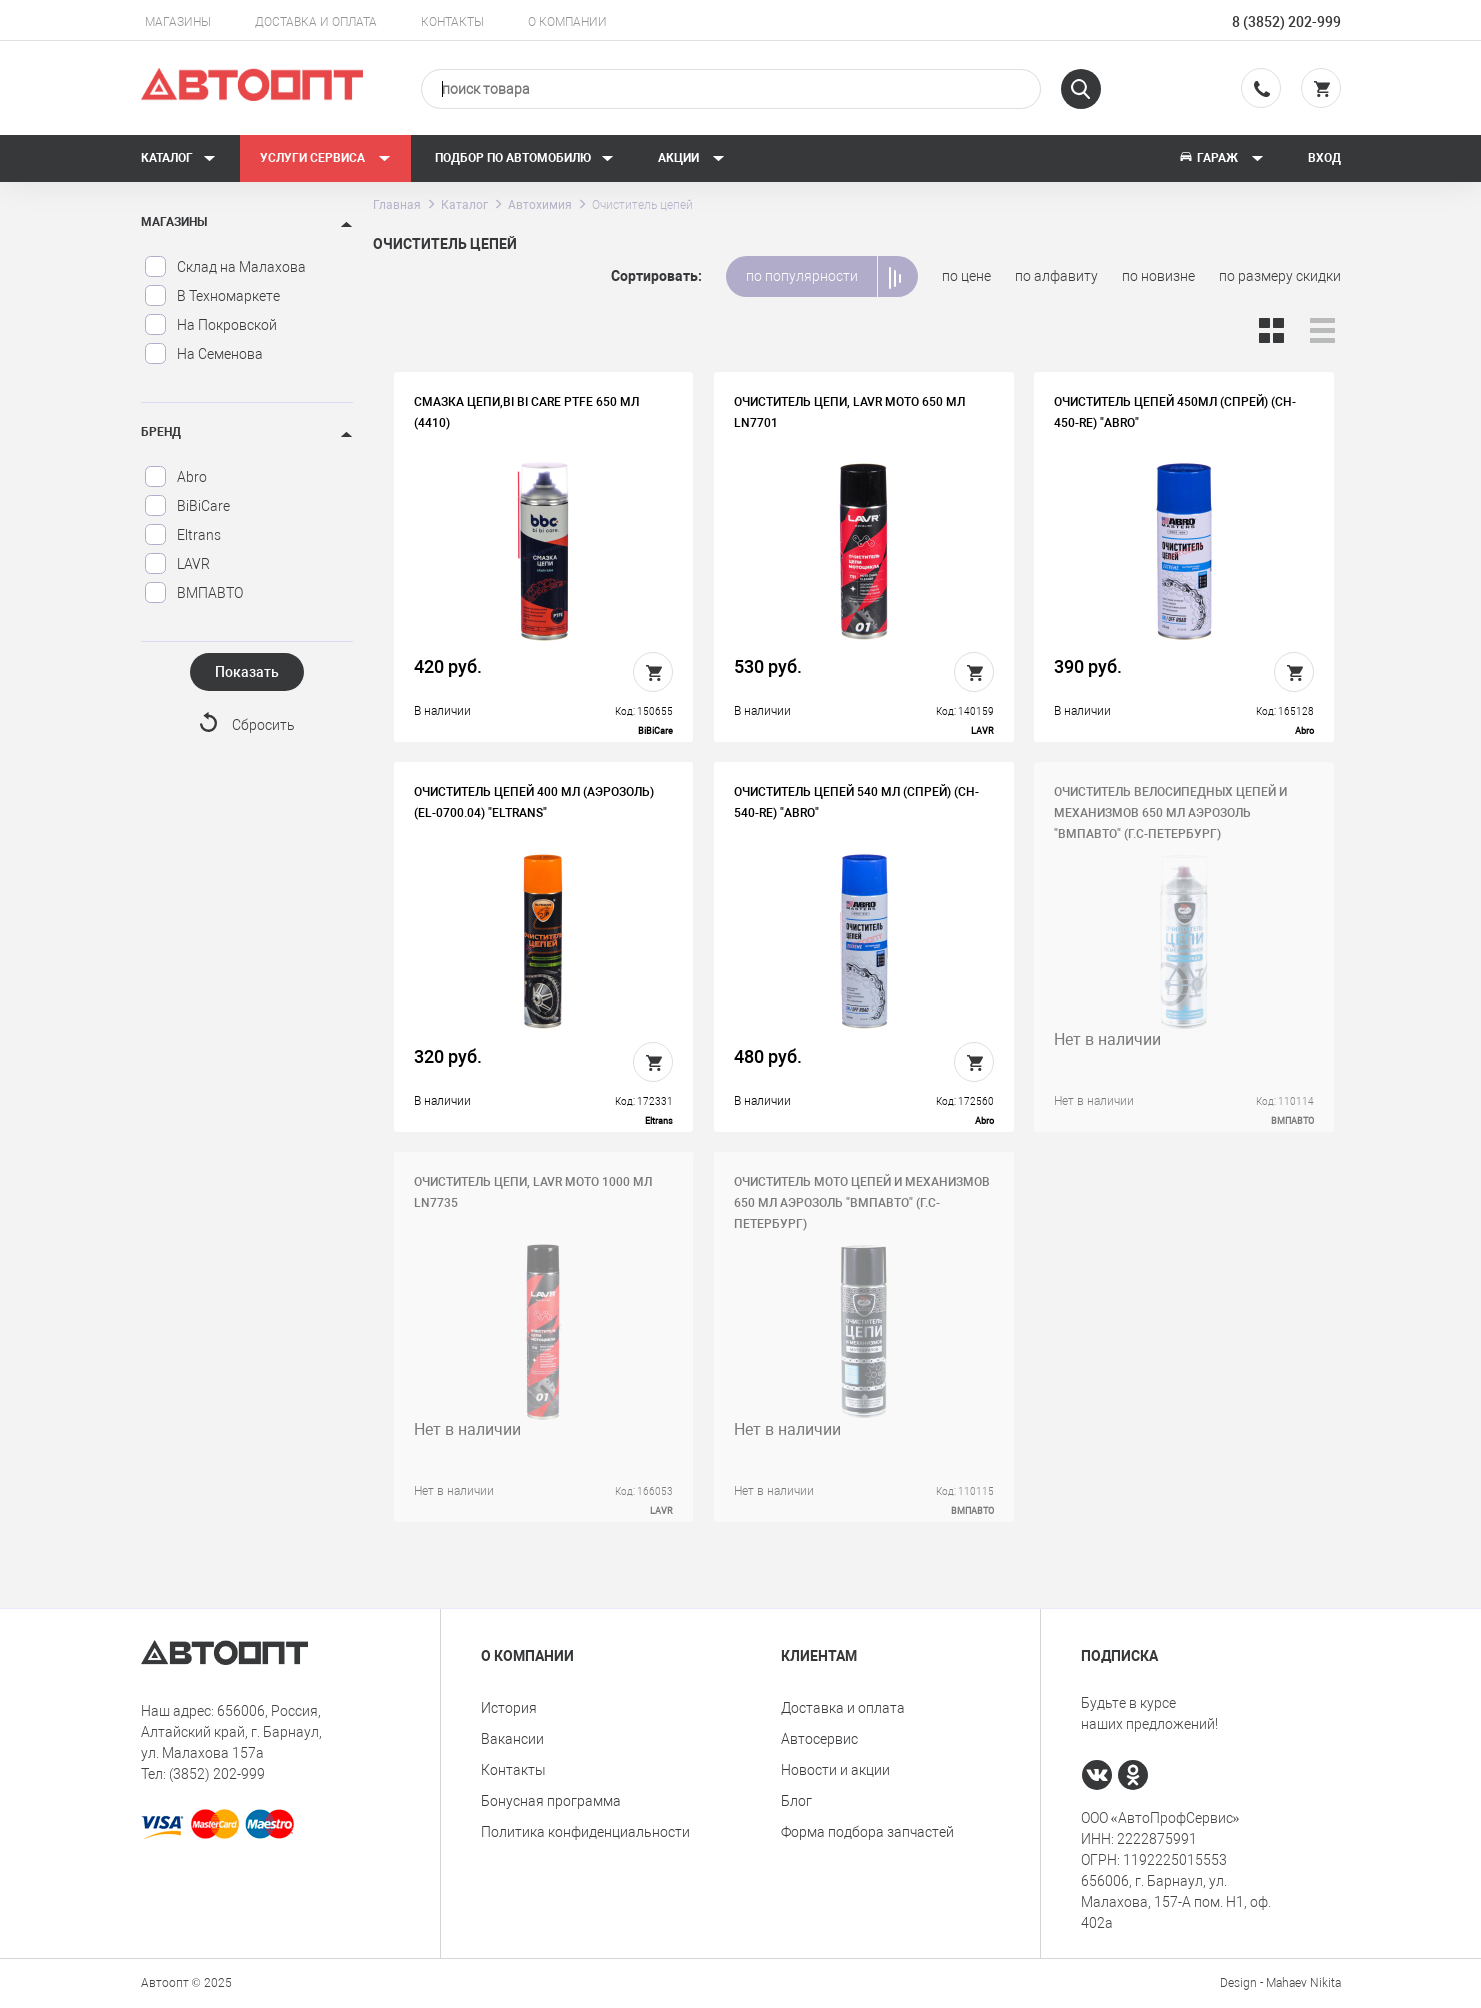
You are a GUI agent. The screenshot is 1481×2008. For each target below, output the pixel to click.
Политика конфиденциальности (585, 1832)
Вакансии (512, 1739)
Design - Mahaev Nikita (1280, 1983)
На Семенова (203, 354)
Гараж (1221, 158)
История (509, 1708)
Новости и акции (835, 1770)
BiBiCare (187, 506)
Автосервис (819, 1739)
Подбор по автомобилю (524, 158)
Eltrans (182, 535)
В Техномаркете (212, 296)
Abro (175, 477)
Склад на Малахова (225, 267)
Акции (691, 158)
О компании (567, 22)
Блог (796, 1801)
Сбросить (263, 725)
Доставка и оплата (316, 22)
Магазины (178, 22)
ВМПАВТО (193, 593)
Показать (247, 672)
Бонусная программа (551, 1801)
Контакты (452, 22)
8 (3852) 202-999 (1286, 22)
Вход (1324, 158)
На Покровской (210, 325)
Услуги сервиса (325, 158)
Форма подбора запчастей (867, 1832)
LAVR (177, 564)
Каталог (178, 158)
